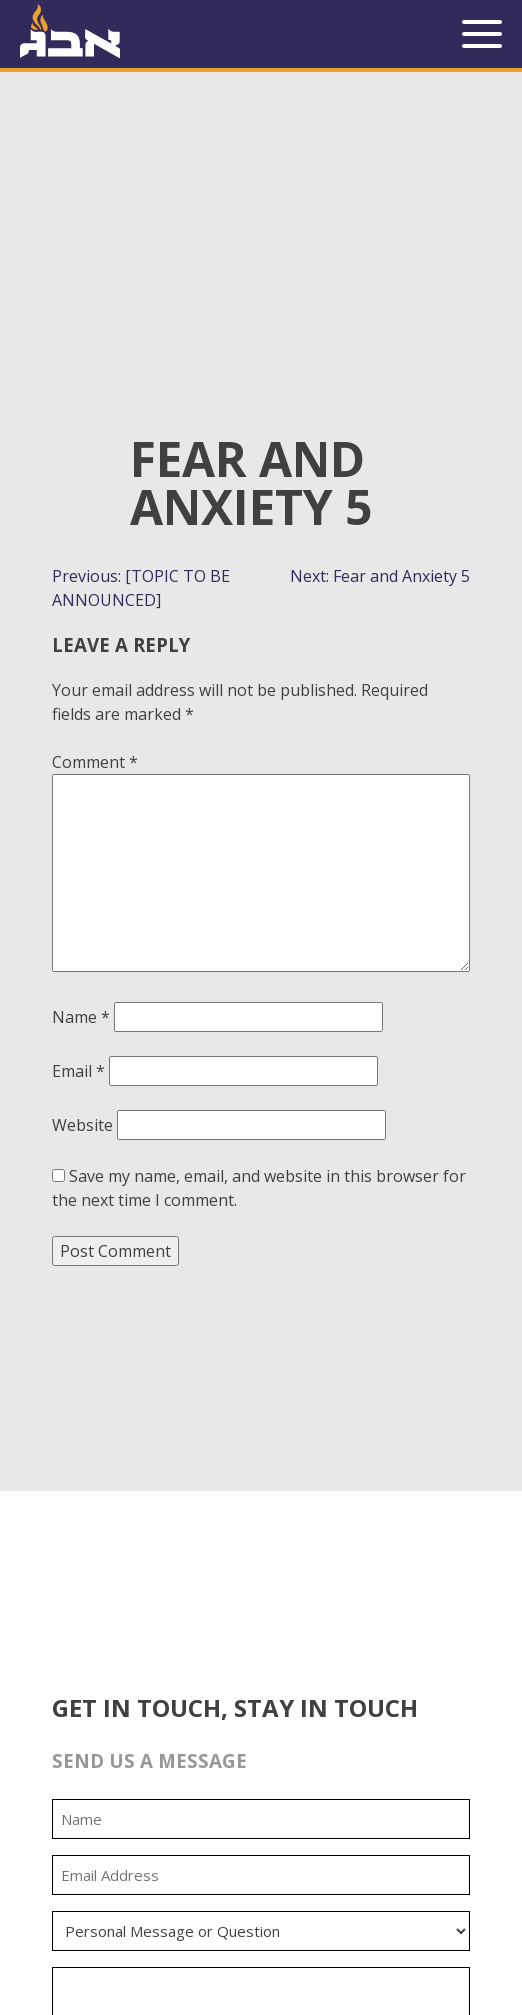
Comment (95, 762)
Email (78, 1071)
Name (81, 1017)
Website (82, 1125)
